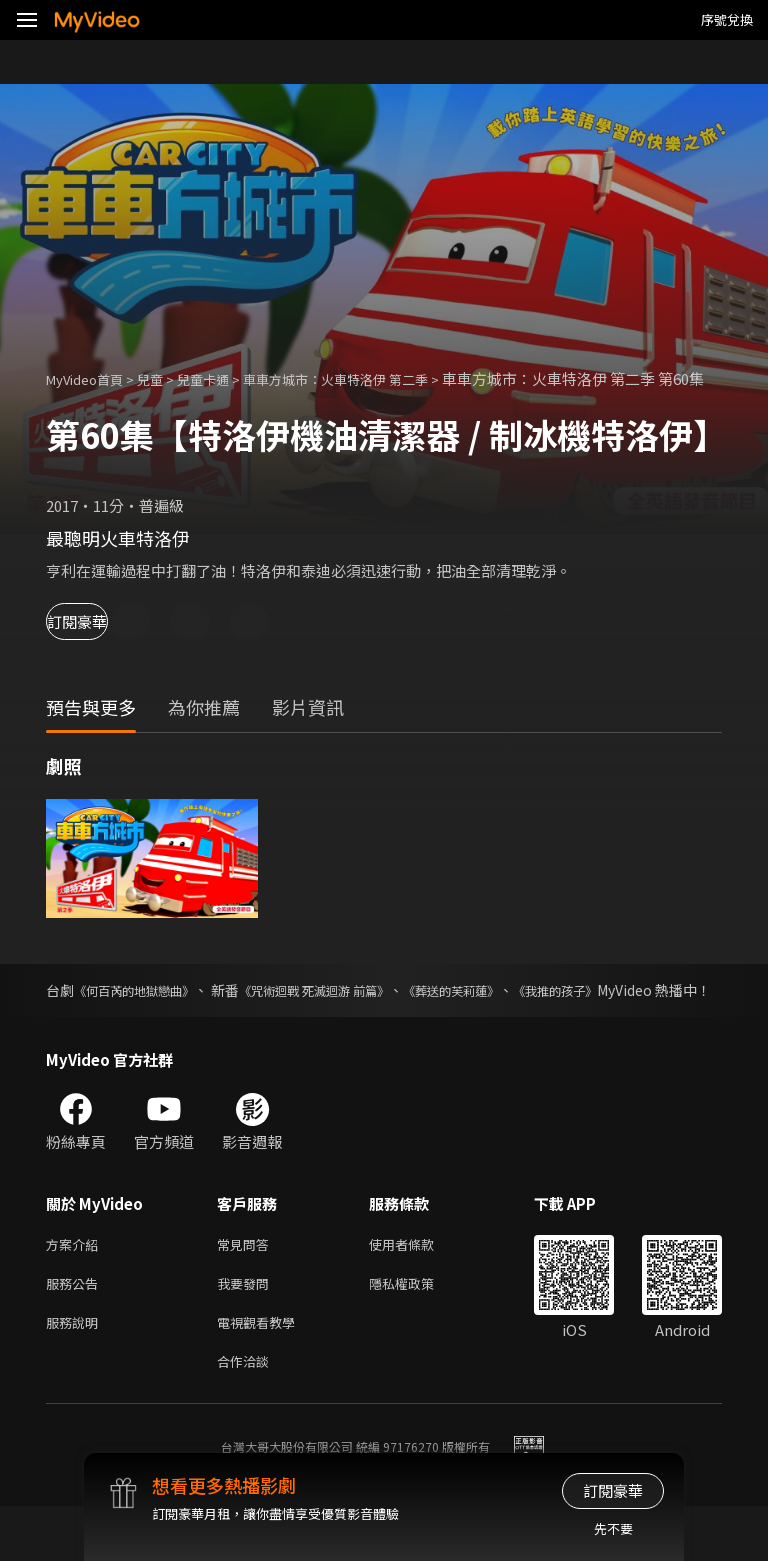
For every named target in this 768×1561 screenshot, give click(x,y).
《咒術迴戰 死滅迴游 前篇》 (378, 1012)
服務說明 (76, 1372)
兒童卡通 (225, 378)
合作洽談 (247, 1414)
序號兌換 (727, 19)
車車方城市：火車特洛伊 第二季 (375, 378)
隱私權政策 (418, 1330)
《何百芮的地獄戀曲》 (153, 1012)
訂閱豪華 (101, 643)
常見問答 (247, 1288)
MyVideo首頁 (91, 378)
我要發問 (247, 1330)
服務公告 (76, 1330)
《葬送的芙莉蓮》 (545, 1012)
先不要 (613, 1528)
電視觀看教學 (262, 1372)
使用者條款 (418, 1288)
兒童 (166, 378)
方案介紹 (76, 1288)
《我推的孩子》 (673, 1012)
